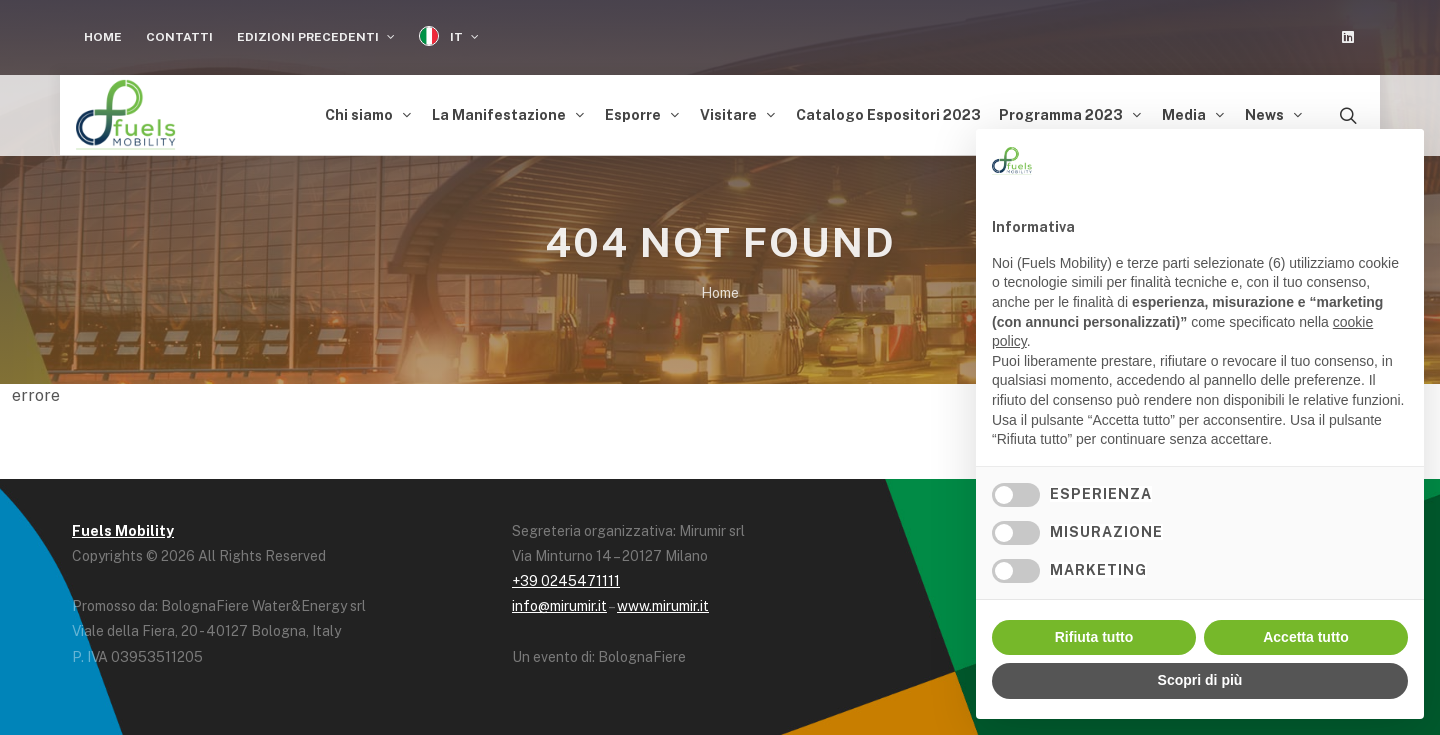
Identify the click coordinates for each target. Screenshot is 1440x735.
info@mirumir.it (559, 606)
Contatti (179, 37)
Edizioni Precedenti (316, 37)
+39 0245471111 (566, 581)
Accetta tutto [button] (1306, 637)
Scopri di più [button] (1200, 680)
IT (449, 36)
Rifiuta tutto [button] (1094, 637)
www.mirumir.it (663, 606)
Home (103, 37)
